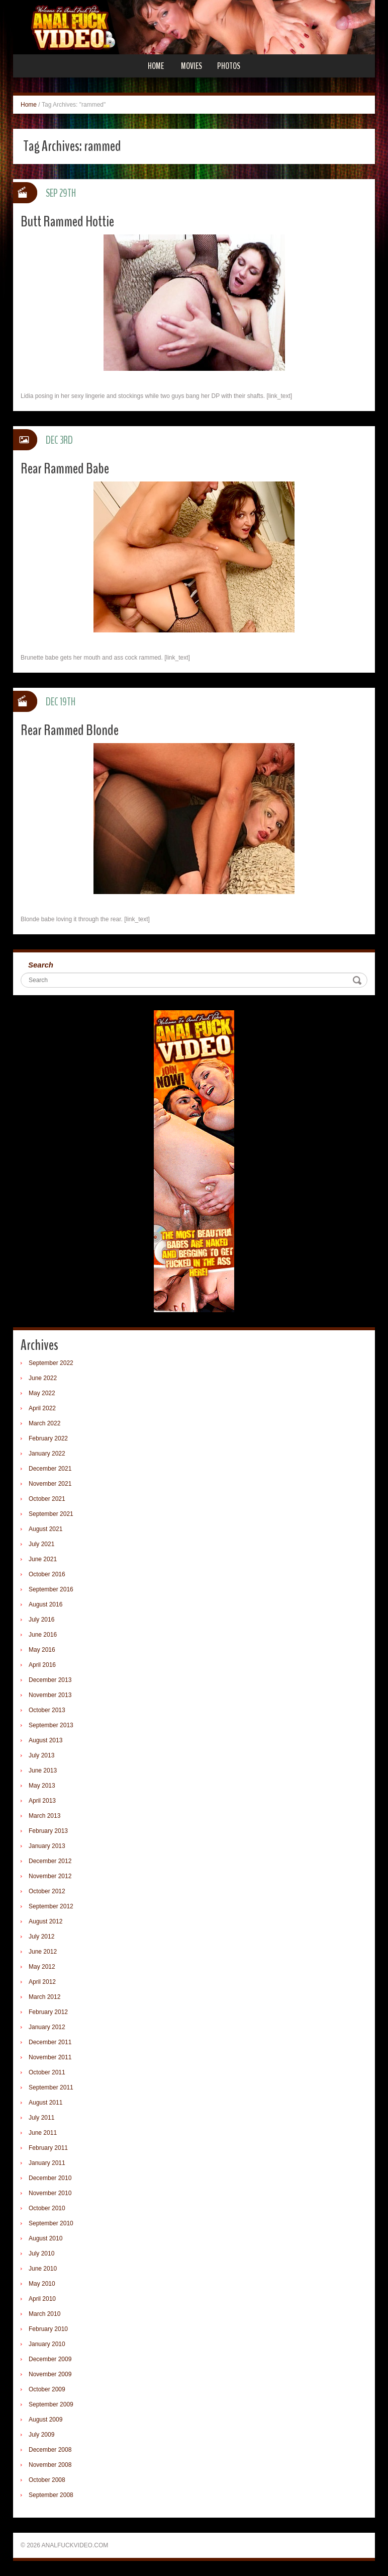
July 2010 (41, 2253)
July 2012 (41, 1936)
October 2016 (47, 1574)
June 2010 (43, 2268)
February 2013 (48, 1830)
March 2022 (44, 1423)
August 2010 (45, 2238)
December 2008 (50, 2449)
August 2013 (45, 1740)
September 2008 (51, 2495)
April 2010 (42, 2298)
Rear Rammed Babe (65, 468)
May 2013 (42, 1785)
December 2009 (50, 2359)
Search (40, 964)
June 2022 (43, 1378)
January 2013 (47, 1845)
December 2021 (50, 1468)
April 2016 (42, 1664)
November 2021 (50, 1483)
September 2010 (51, 2223)
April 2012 (42, 1981)
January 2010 (47, 2344)
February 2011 (48, 2147)
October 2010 (47, 2208)
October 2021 (47, 1498)
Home (156, 66)
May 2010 (42, 2283)
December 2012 (50, 1861)
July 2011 (41, 2117)
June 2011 (43, 2132)
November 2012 (50, 1876)
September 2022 (51, 1362)
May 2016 (42, 1649)
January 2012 (47, 2027)
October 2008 (47, 2479)
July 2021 (41, 1544)
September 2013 (51, 1725)
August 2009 (45, 2419)
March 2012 (44, 1996)
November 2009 (50, 2374)
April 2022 (42, 1408)
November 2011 (50, 2057)
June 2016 (43, 1634)
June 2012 (43, 1951)
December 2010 (50, 2178)
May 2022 (42, 1393)
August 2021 (45, 1529)
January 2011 (47, 2162)
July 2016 (41, 1619)
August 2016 (45, 1604)
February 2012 (48, 2012)
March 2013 (44, 1815)
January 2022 (47, 1453)
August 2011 (45, 2102)
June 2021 (43, 1559)
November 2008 (50, 2464)
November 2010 (50, 2193)
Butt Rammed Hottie (67, 221)
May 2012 (42, 1966)
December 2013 (50, 1679)
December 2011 (50, 2042)
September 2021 (51, 1513)
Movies (191, 66)
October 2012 (47, 1891)
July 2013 (41, 1755)
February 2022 (48, 1438)
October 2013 (47, 1710)
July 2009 (41, 2434)
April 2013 (42, 1800)
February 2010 (48, 2328)
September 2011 (51, 2087)
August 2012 (45, 1921)
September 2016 (51, 1589)
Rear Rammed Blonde (70, 730)
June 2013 (43, 1770)
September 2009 (51, 2404)
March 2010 (44, 2313)
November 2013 (50, 1695)
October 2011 (47, 2072)
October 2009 (47, 2389)
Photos (228, 66)
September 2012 (51, 1906)
